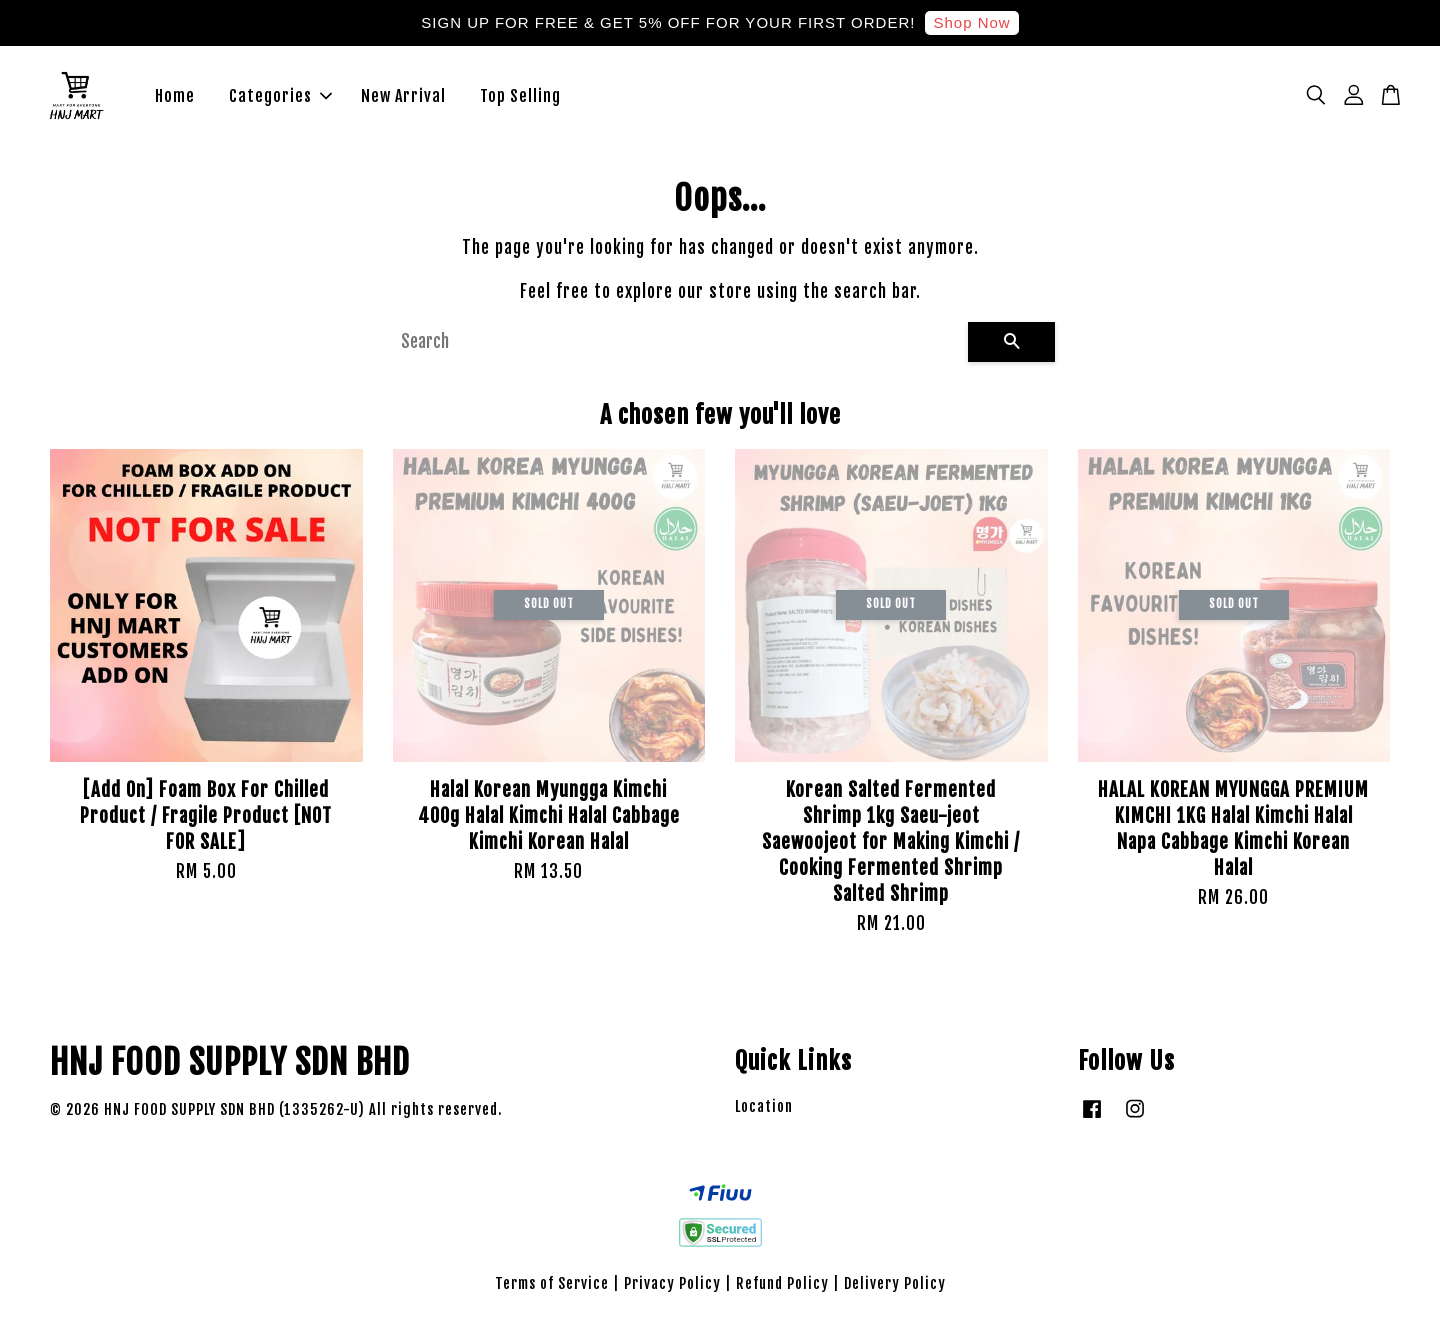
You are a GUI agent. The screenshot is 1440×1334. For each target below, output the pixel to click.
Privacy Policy (672, 1290)
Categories (280, 100)
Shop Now (971, 22)
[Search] (676, 349)
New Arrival (403, 100)
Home (175, 100)
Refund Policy (782, 1290)
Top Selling (520, 100)
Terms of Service (552, 1290)
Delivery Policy (895, 1290)
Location (764, 1114)
